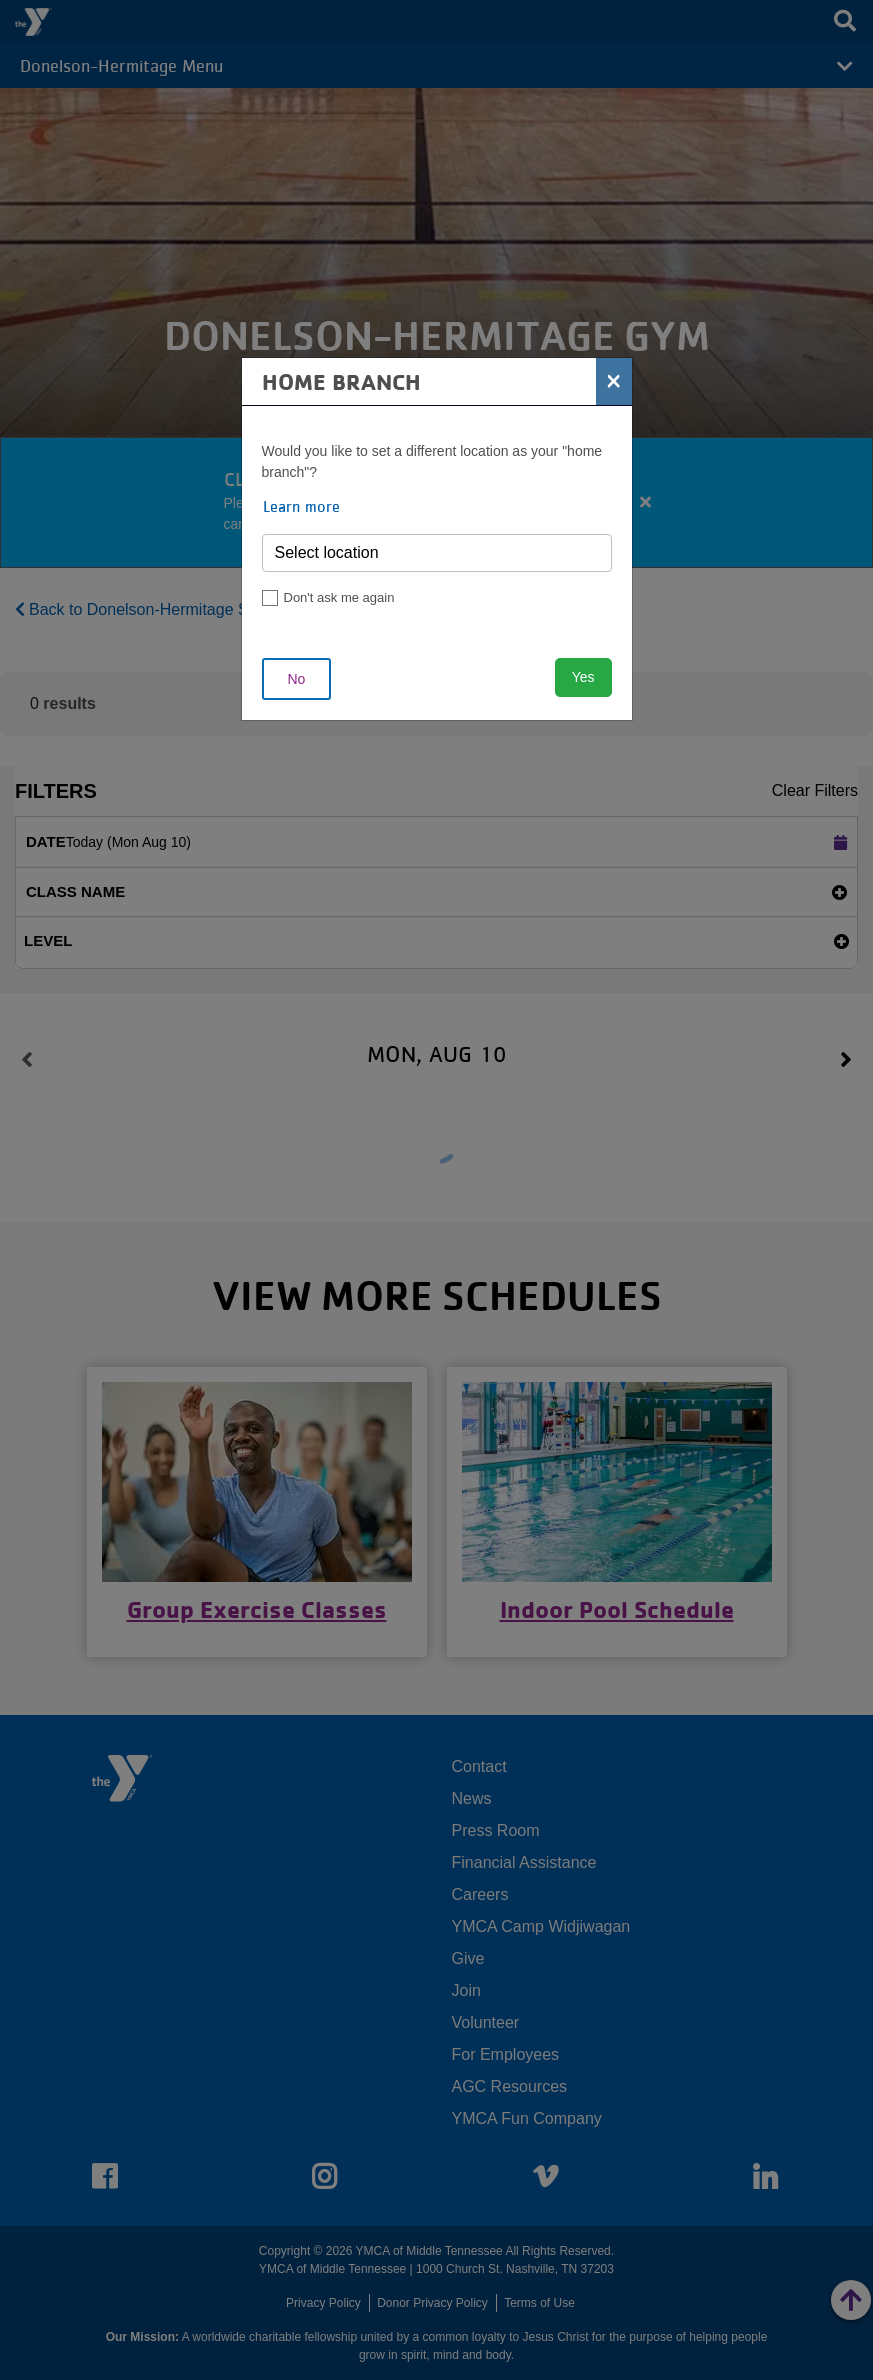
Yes (583, 677)
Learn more (301, 506)
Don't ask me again (339, 597)
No (297, 679)
